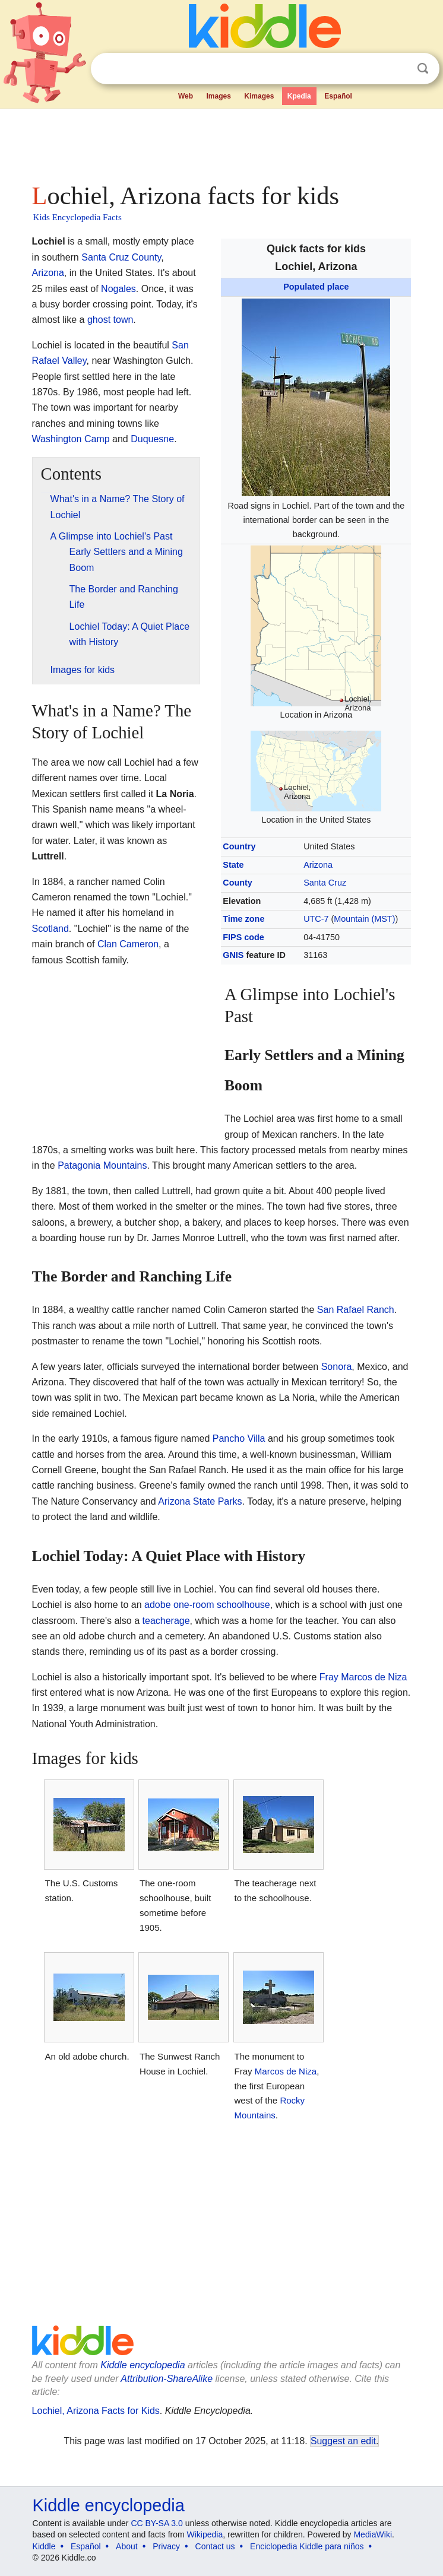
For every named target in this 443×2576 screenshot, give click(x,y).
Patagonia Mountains (102, 1165)
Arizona (318, 865)
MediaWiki (372, 2534)
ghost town (110, 320)
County (237, 882)
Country (239, 846)
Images (218, 96)
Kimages (259, 96)
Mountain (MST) (364, 919)
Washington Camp (71, 439)
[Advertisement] (222, 142)
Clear (398, 69)
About (127, 2546)
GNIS (233, 955)
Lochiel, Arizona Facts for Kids (96, 2411)
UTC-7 (315, 919)
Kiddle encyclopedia (142, 2365)
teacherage (166, 1621)
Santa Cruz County (121, 257)
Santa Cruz (324, 882)
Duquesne (152, 439)
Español (338, 96)
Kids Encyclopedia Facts (77, 217)
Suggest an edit (343, 2441)
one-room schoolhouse (221, 1605)
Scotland (50, 929)
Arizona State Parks (200, 1501)
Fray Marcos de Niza (363, 1677)
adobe (157, 1605)
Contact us (215, 2546)
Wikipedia (205, 2534)
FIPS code (243, 937)
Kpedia (299, 96)
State (233, 865)
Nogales (118, 289)
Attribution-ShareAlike (167, 2379)
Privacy (166, 2546)
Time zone (243, 919)
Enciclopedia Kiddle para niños (306, 2546)
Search (423, 68)
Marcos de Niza (286, 2071)
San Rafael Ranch (355, 1310)
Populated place (316, 286)
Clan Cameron (128, 944)
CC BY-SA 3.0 (156, 2523)
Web (185, 96)
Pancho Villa (239, 1438)
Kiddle (44, 2546)
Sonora (336, 1367)
